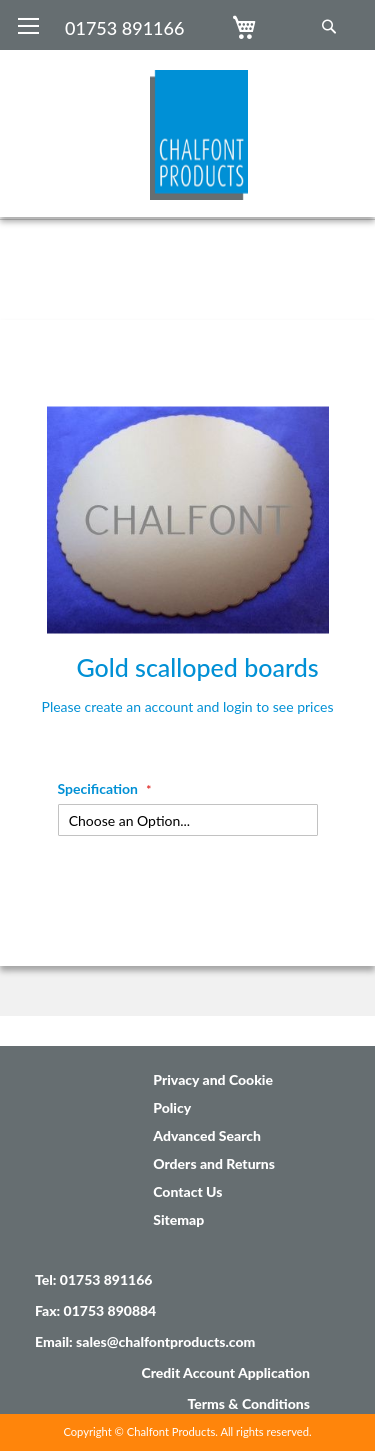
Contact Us (187, 1191)
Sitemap (178, 1219)
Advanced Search (207, 1135)
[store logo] (199, 125)
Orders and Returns (214, 1163)
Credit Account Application (225, 1372)
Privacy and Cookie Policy (213, 1093)
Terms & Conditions (248, 1403)
